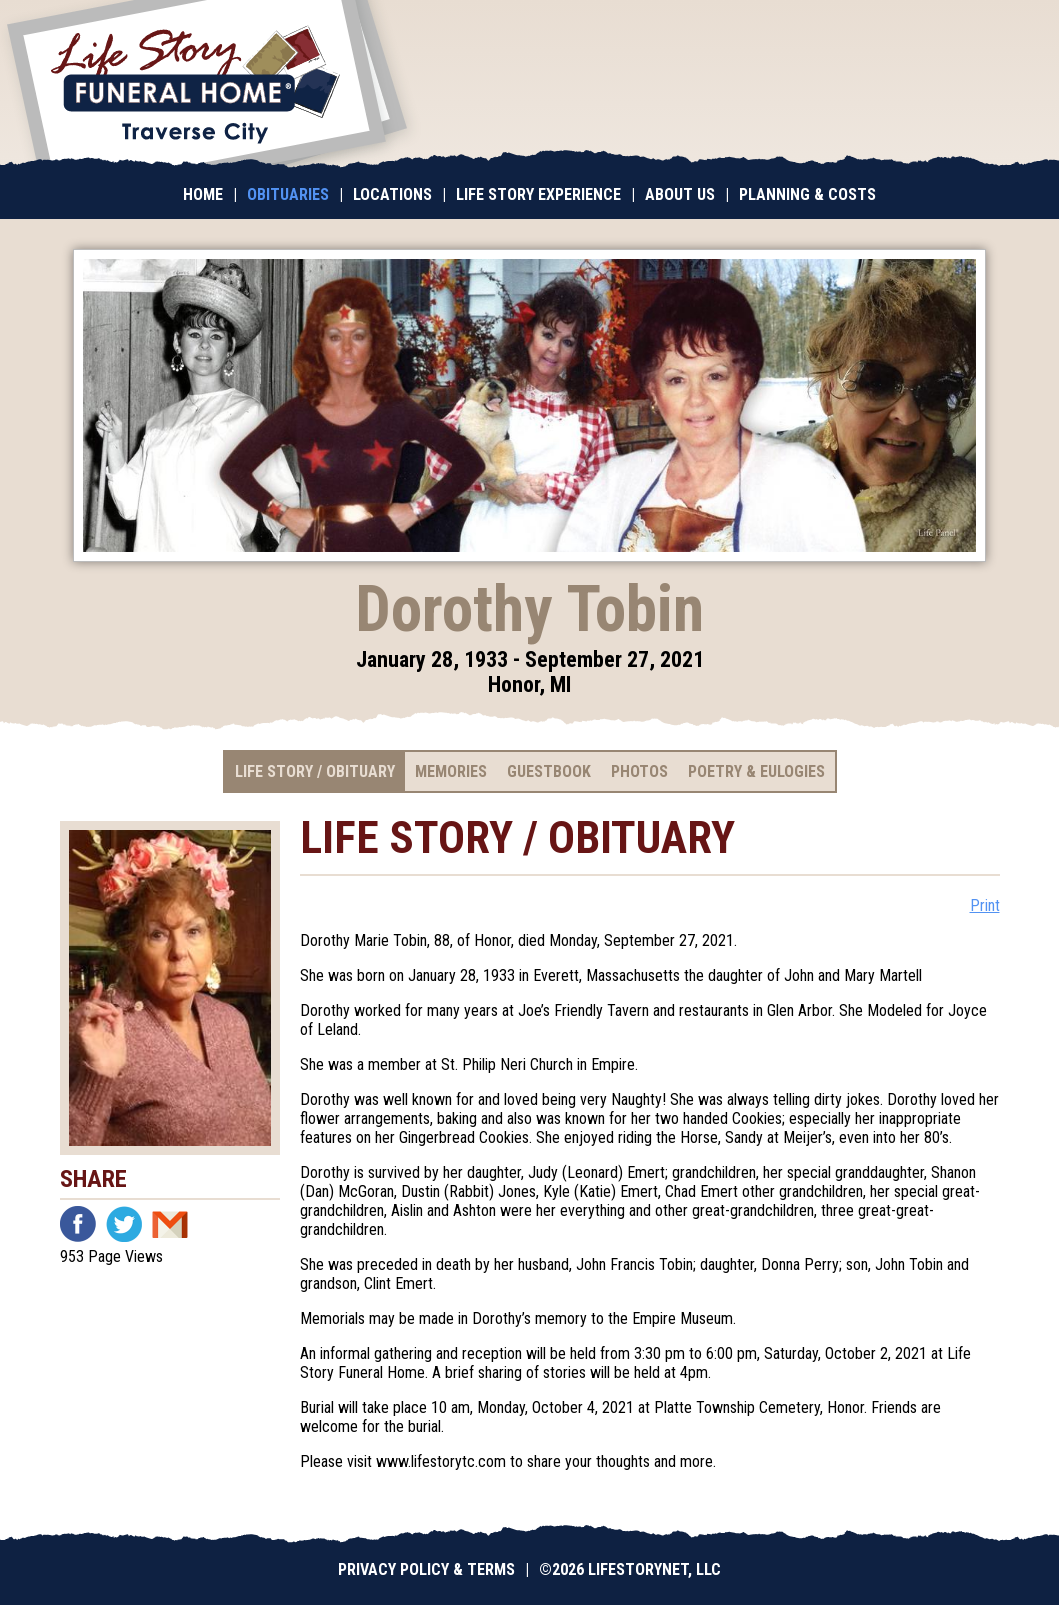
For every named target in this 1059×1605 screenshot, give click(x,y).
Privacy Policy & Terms (426, 1569)
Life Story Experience (538, 194)
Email (170, 1224)
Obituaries (288, 194)
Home (203, 194)
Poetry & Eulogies (756, 771)
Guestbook (549, 771)
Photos (639, 771)
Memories (451, 771)
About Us (680, 194)
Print (985, 905)
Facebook (78, 1224)
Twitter (124, 1224)
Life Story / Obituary (315, 771)
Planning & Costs (807, 194)
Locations (392, 194)
